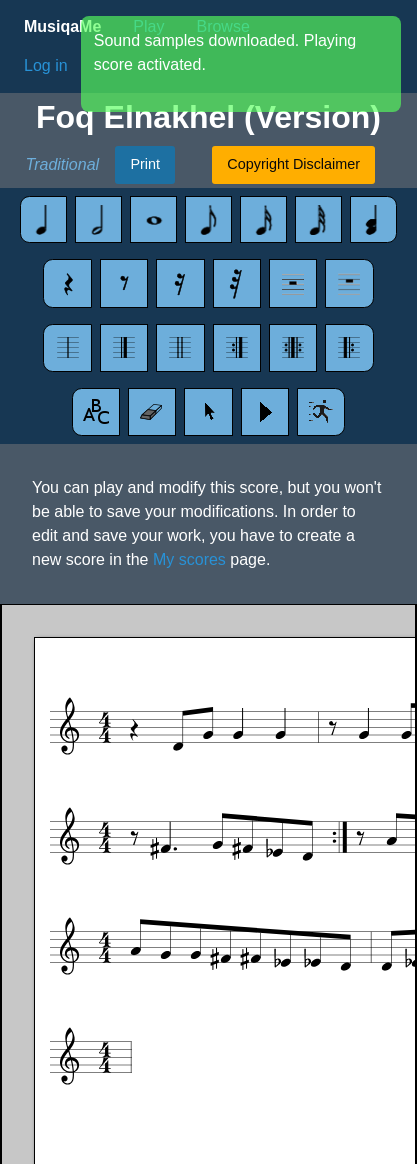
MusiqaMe (62, 26)
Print (145, 164)
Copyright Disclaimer (293, 164)
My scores (189, 559)
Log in (46, 65)
